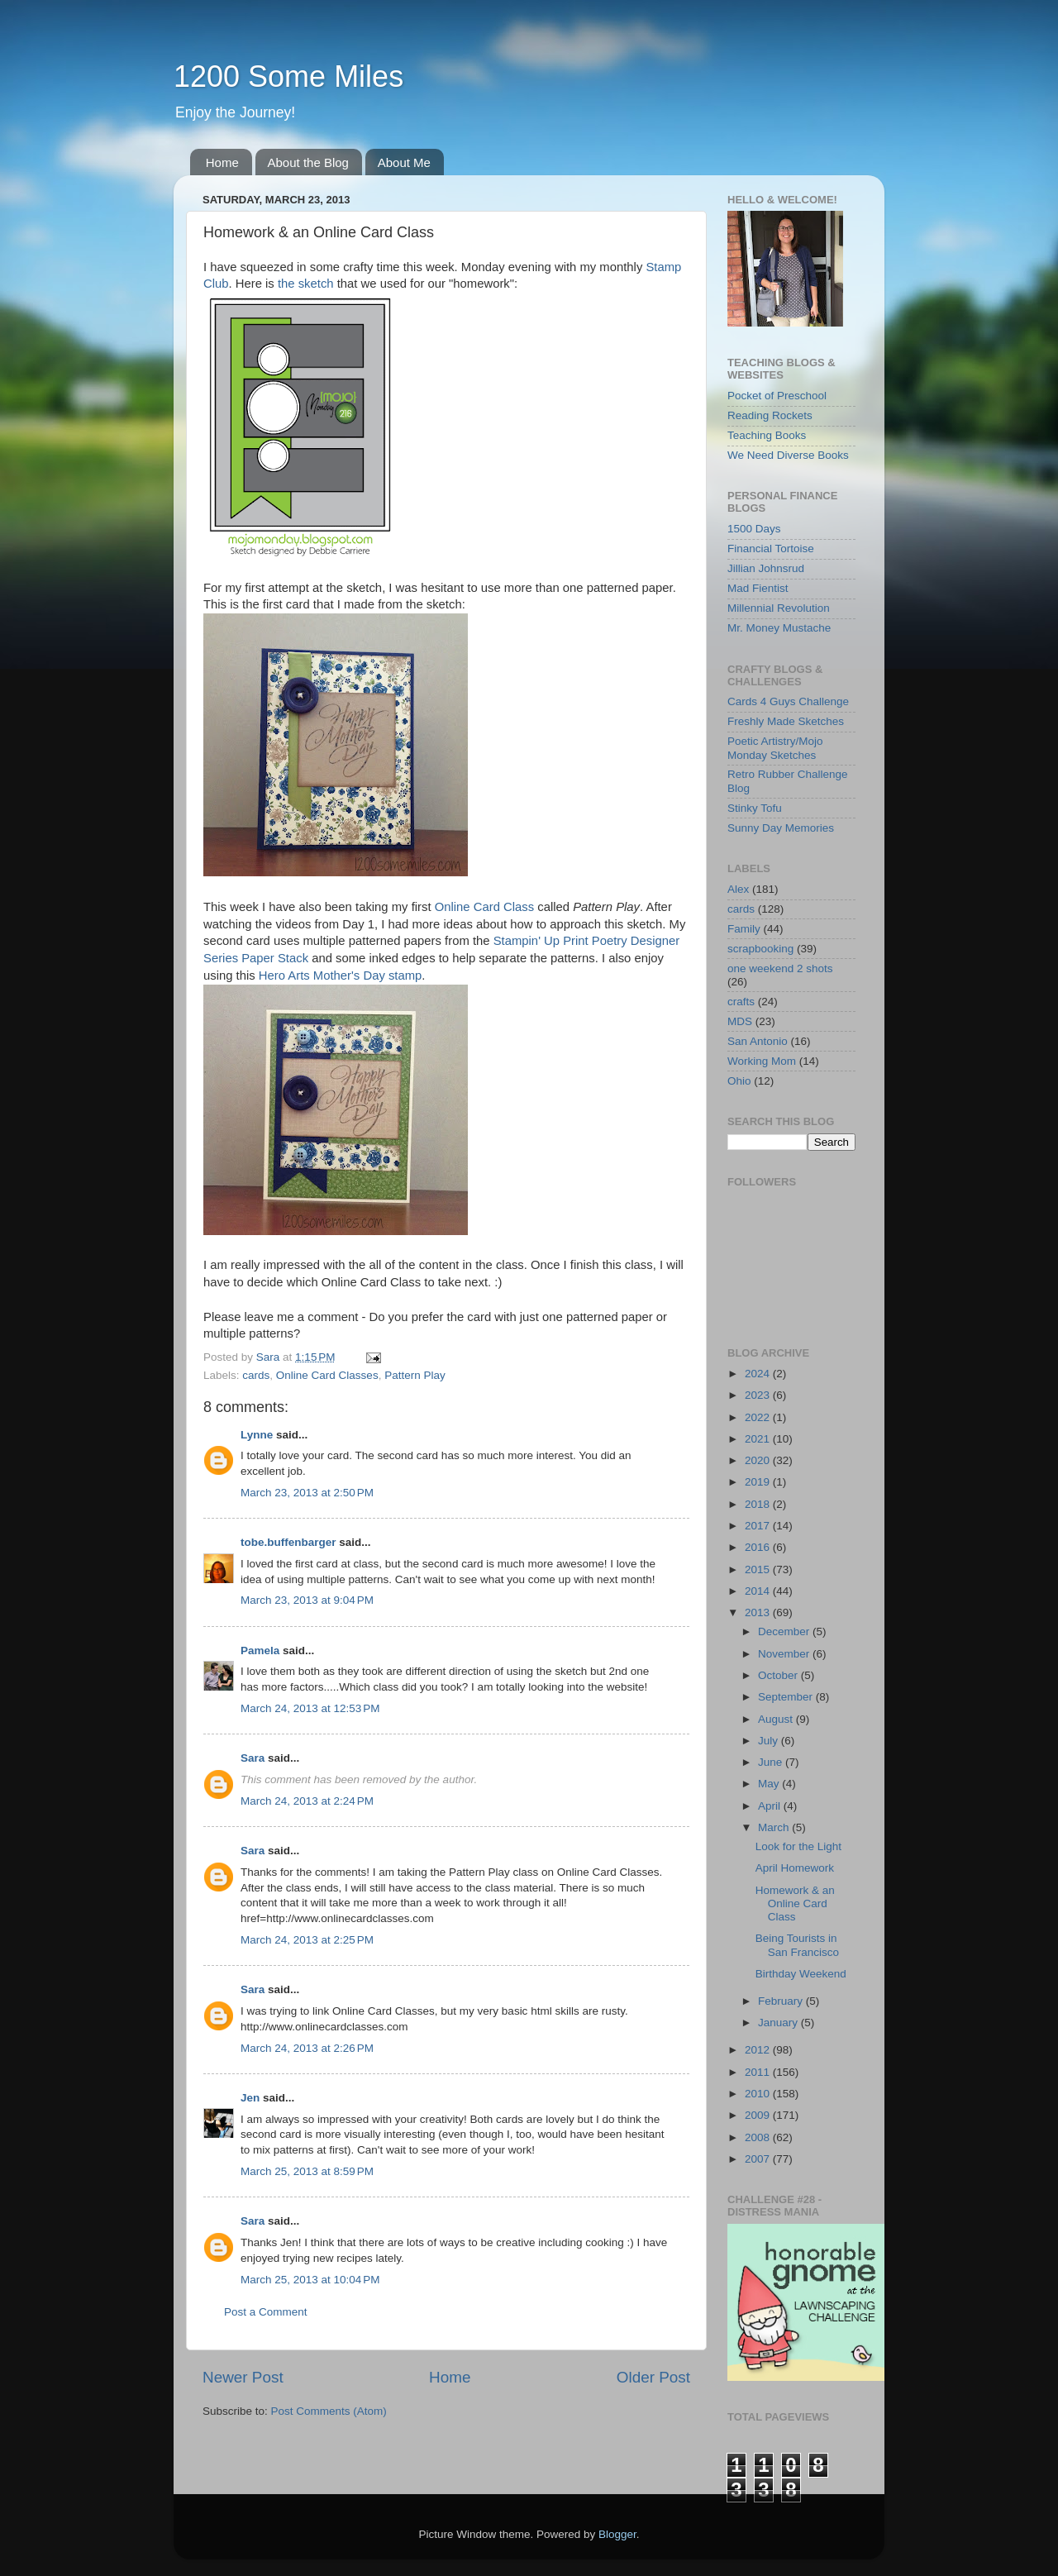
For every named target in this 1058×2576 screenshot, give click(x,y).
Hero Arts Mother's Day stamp (340, 975)
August (777, 1719)
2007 (759, 2159)
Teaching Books (766, 435)
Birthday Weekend (800, 1974)
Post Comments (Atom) (329, 2411)
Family (743, 929)
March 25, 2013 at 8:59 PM (307, 2171)
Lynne (257, 1435)
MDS (739, 1021)
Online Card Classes (327, 1375)
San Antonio (757, 1041)
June (771, 1762)
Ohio (739, 1081)
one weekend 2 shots (780, 968)
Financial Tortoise (770, 548)
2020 (759, 1460)
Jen (250, 2098)
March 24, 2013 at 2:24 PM (307, 1801)
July (769, 1740)
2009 (759, 2115)
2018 (759, 1504)
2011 (759, 2072)
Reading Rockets (770, 415)
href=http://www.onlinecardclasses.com (337, 1918)
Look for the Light (798, 1846)
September (787, 1697)
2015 (759, 1569)
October (779, 1675)
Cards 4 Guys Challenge (788, 701)
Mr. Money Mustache (779, 628)
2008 (759, 2137)
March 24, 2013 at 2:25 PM (307, 1940)
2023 (759, 1395)
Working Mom (761, 1061)
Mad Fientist (758, 588)
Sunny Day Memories (780, 828)
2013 (759, 1612)
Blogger (617, 2534)
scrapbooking (760, 948)
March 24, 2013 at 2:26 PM (307, 2048)
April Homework (794, 1868)
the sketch (306, 283)
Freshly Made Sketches (785, 721)
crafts (741, 1001)
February (782, 2001)
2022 (759, 1417)
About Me (404, 162)
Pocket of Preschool (777, 395)
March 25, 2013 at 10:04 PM (310, 2279)
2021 (759, 1439)
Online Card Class (484, 907)
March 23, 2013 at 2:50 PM (307, 1492)
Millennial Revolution (778, 608)
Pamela (260, 1650)
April (771, 1806)
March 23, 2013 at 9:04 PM (307, 1600)
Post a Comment (265, 2312)
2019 (759, 1482)
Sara (252, 1758)
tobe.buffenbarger (288, 1542)
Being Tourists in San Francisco (797, 1945)
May (770, 1783)
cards (255, 1375)
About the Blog (308, 162)
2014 (759, 1591)
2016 (759, 1547)
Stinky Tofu (754, 808)
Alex (738, 889)
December (785, 1631)
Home (222, 162)
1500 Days (754, 528)
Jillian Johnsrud (765, 568)
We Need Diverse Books (788, 455)
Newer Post (243, 2377)
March (775, 1827)
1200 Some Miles (288, 76)
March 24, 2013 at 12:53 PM (310, 1708)
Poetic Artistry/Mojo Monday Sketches (775, 748)
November (785, 1654)
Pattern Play (415, 1375)
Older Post (653, 2377)
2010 (759, 2093)
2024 (759, 1373)
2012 (759, 2050)
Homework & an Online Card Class (795, 1903)
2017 (759, 1525)
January (779, 2022)
